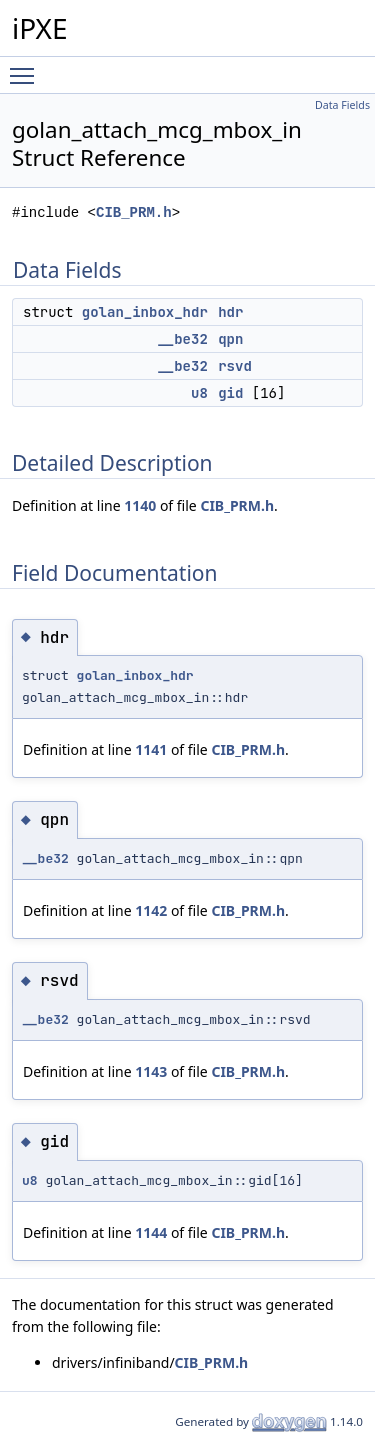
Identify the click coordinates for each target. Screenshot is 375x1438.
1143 (151, 1071)
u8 (199, 393)
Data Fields (342, 105)
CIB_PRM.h (134, 212)
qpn (230, 339)
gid (230, 393)
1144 (151, 1232)
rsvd (235, 366)
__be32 (182, 339)
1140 (140, 505)
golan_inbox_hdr (145, 312)
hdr (230, 312)
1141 (151, 749)
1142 (151, 910)
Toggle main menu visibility (27, 67)
